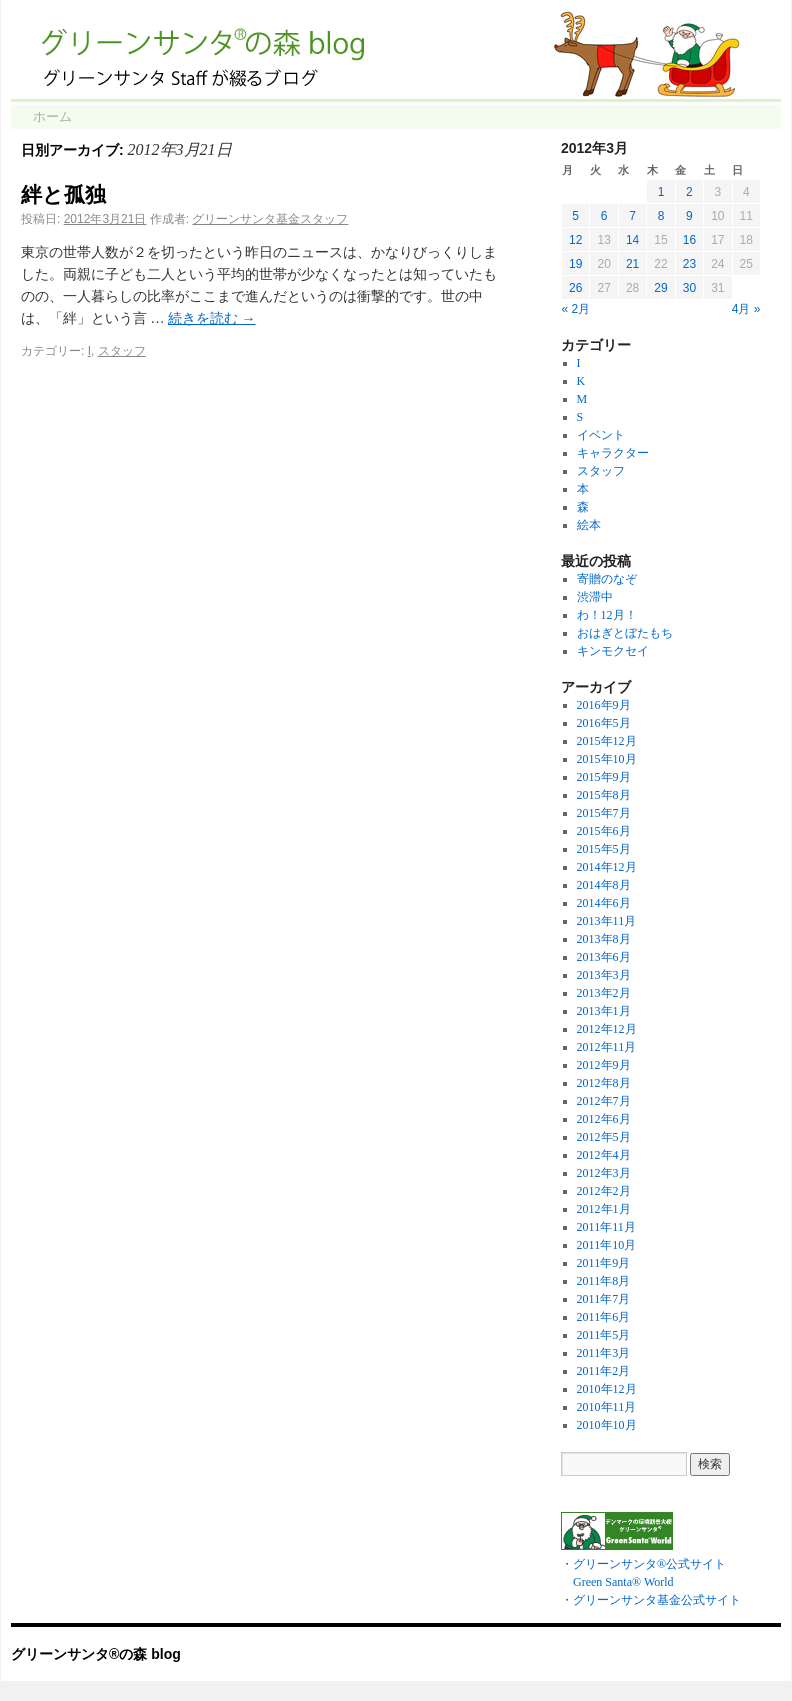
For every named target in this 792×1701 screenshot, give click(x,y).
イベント (601, 435)
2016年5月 (604, 723)
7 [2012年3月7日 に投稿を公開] (632, 216)
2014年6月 (604, 903)
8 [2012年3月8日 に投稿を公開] (661, 216)
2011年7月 (604, 1299)
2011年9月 (604, 1263)
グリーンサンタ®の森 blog (96, 1654)
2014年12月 (607, 867)
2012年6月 (604, 1119)
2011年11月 (606, 1227)
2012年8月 (604, 1083)
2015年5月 (604, 849)
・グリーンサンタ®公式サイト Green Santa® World (643, 1564)
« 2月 (576, 309)
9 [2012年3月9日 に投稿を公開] (689, 216)
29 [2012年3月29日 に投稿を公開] (660, 288)
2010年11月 (607, 1407)
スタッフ (122, 351)
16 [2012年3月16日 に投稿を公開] (689, 240)
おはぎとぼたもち (625, 633)
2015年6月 (604, 831)
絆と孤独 (63, 194)
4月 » (746, 309)
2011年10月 (607, 1245)
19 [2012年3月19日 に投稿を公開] (575, 264)
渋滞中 (595, 597)
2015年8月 (604, 795)
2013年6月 (604, 957)
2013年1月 (604, 1011)
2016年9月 (604, 705)
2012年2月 (604, 1191)
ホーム (52, 116)
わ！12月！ (607, 615)
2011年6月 (604, 1317)
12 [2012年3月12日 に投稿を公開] (575, 240)
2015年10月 (607, 759)
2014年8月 (604, 885)
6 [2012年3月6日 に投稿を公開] (604, 216)
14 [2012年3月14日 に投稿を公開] (632, 240)
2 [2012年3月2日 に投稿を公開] (689, 192)
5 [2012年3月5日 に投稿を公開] (575, 216)
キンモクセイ (613, 651)
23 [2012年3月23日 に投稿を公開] (689, 264)
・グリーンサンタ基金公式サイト (651, 1600)
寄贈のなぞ (607, 579)
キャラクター (613, 453)
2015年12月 (607, 741)
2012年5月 (604, 1137)
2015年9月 (604, 777)
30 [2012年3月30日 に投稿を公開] (689, 288)
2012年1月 (604, 1209)
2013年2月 (604, 993)
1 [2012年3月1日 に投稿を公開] (661, 192)
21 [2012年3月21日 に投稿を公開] (632, 264)
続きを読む (212, 318)
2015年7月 (604, 813)
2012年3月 (604, 1173)
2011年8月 (604, 1281)
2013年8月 (604, 939)
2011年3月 (604, 1353)
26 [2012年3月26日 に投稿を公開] (575, 288)
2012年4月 (604, 1155)
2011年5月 (604, 1335)
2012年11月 (607, 1047)
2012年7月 (604, 1101)
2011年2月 (604, 1371)
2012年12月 (607, 1029)
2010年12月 (607, 1389)
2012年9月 (604, 1065)
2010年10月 (607, 1425)
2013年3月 (604, 975)
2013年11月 (607, 921)
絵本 (589, 525)
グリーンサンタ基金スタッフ (270, 219)
